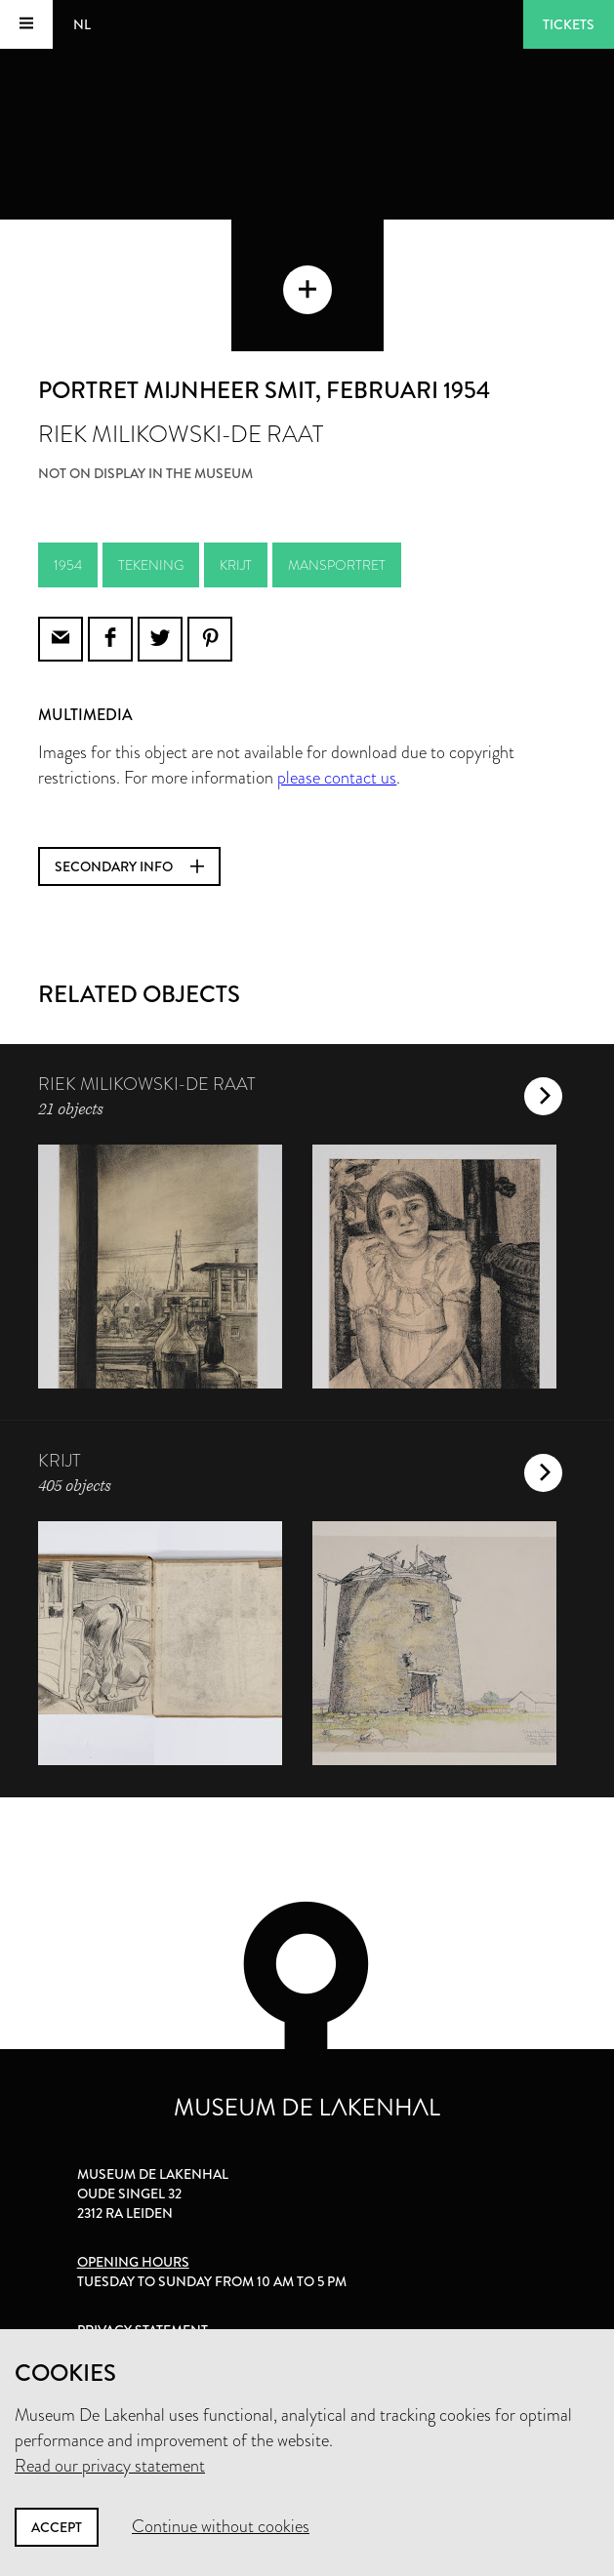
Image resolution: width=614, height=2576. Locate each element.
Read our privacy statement (110, 2465)
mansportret (337, 565)
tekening (151, 565)
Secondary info (129, 866)
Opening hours (133, 2262)
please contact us (336, 777)
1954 (68, 565)
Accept (56, 2527)
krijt (236, 565)
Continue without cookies (220, 2526)
